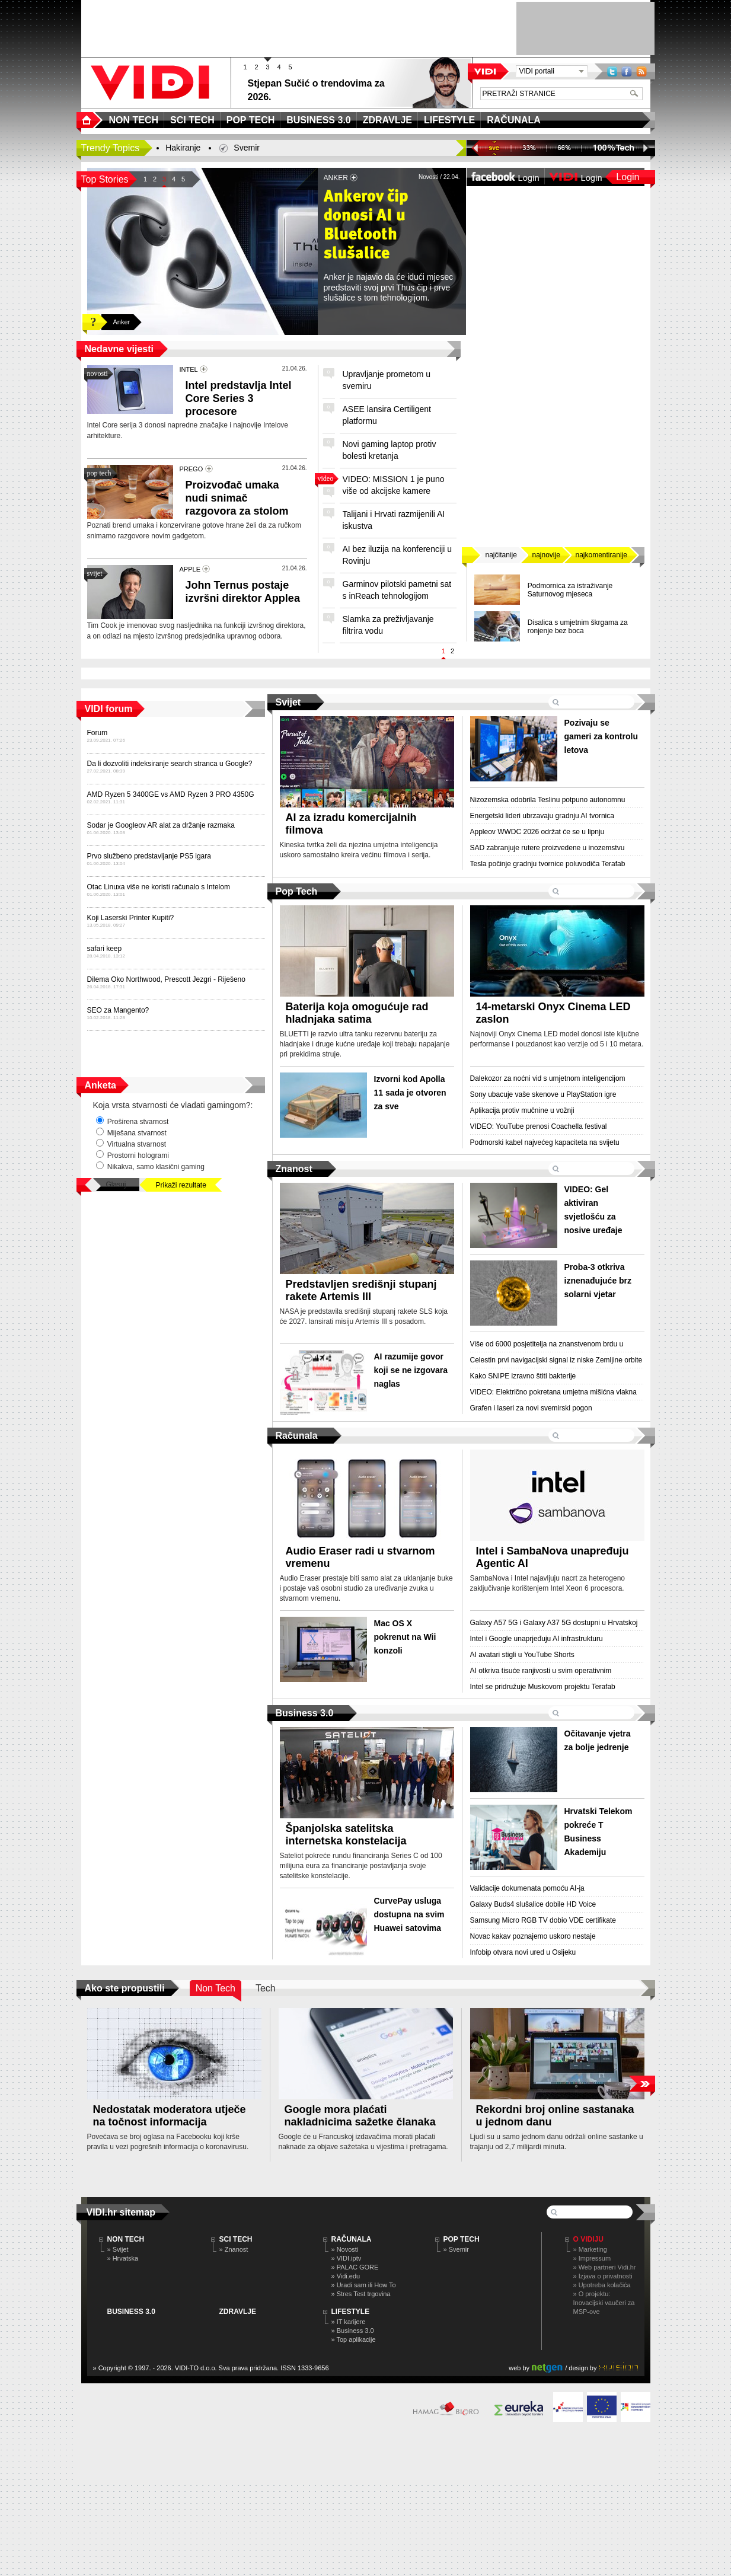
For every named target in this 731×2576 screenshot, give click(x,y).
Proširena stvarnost (132, 1121)
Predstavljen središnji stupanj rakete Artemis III (361, 1290)
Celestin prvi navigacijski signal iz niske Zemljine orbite (556, 1360)
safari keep (104, 948)
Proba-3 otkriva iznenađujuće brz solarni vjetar (598, 1280)
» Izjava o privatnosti (603, 2276)
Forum (97, 733)
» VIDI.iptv (346, 2258)
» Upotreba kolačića (602, 2284)
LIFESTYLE (350, 2311)
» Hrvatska (123, 2258)
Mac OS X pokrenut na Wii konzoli (405, 1637)
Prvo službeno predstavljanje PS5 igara (149, 856)
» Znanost (233, 2249)
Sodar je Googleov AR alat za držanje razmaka (161, 825)
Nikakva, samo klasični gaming (150, 1166)
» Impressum (592, 2258)
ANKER (336, 178)
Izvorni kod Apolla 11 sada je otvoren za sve (410, 1092)
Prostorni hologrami (132, 1155)
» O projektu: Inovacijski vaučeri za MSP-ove (604, 2302)
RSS (641, 71)
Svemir (247, 147)
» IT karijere (348, 2321)
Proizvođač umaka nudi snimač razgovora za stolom (237, 498)
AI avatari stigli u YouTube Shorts (522, 1655)
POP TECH (461, 2239)
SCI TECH (236, 2239)
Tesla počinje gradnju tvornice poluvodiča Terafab (547, 864)
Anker (121, 321)
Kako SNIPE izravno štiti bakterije (523, 1376)
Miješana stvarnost (131, 1132)
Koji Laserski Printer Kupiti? (130, 918)
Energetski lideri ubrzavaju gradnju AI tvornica (542, 816)
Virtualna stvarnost (131, 1143)
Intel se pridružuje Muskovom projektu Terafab (542, 1687)
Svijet (288, 702)
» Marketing (590, 2249)
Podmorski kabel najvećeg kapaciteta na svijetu (545, 1142)
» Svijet (118, 2249)
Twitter (612, 71)
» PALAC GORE (355, 2267)
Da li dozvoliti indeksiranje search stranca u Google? (170, 763)
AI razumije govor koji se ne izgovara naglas (411, 1370)
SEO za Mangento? (118, 1010)
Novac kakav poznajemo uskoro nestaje (533, 1936)
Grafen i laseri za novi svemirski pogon (531, 1408)
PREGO (191, 469)
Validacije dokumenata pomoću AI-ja (527, 1888)
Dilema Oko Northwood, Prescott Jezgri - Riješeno (166, 979)
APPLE (190, 569)
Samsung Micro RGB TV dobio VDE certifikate (543, 1920)
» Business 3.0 (352, 2330)
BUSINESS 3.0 (131, 2311)
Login (627, 177)
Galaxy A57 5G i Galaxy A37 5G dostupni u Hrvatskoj (554, 1623)
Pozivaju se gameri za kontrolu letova (601, 736)
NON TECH (126, 2239)
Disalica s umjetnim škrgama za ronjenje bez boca (578, 626)
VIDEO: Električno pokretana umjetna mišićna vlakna (553, 1392)
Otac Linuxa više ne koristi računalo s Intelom (158, 887)
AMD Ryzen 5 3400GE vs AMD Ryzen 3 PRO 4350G (170, 794)
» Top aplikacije (353, 2339)
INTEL (189, 369)
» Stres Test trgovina (361, 2293)
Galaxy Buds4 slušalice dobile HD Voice (533, 1904)
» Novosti (345, 2249)
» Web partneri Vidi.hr (604, 2267)
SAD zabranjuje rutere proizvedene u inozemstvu (547, 848)
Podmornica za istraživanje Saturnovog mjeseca (570, 590)
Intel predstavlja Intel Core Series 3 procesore (239, 398)
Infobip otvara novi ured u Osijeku (523, 1952)
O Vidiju (588, 2239)
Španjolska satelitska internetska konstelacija (346, 1834)
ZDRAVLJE (237, 2311)
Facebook (626, 71)
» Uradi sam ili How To (363, 2284)
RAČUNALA (351, 2239)
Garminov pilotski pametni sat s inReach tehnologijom (397, 590)
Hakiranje (182, 147)
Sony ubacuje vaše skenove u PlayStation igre (543, 1094)
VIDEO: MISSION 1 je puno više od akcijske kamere (394, 485)
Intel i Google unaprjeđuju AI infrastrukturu (536, 1639)
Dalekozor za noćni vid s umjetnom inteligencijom (547, 1078)
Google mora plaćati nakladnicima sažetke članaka (360, 2115)
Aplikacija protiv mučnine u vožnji (522, 1110)
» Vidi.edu (345, 2276)
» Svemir (456, 2249)
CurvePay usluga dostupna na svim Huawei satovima (409, 1914)
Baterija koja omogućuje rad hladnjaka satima (357, 1013)
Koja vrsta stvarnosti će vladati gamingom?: (173, 1105)
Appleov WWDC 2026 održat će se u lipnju (537, 832)
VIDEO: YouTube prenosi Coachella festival (538, 1126)
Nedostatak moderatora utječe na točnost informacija (169, 2115)
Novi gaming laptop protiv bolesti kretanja (389, 450)
